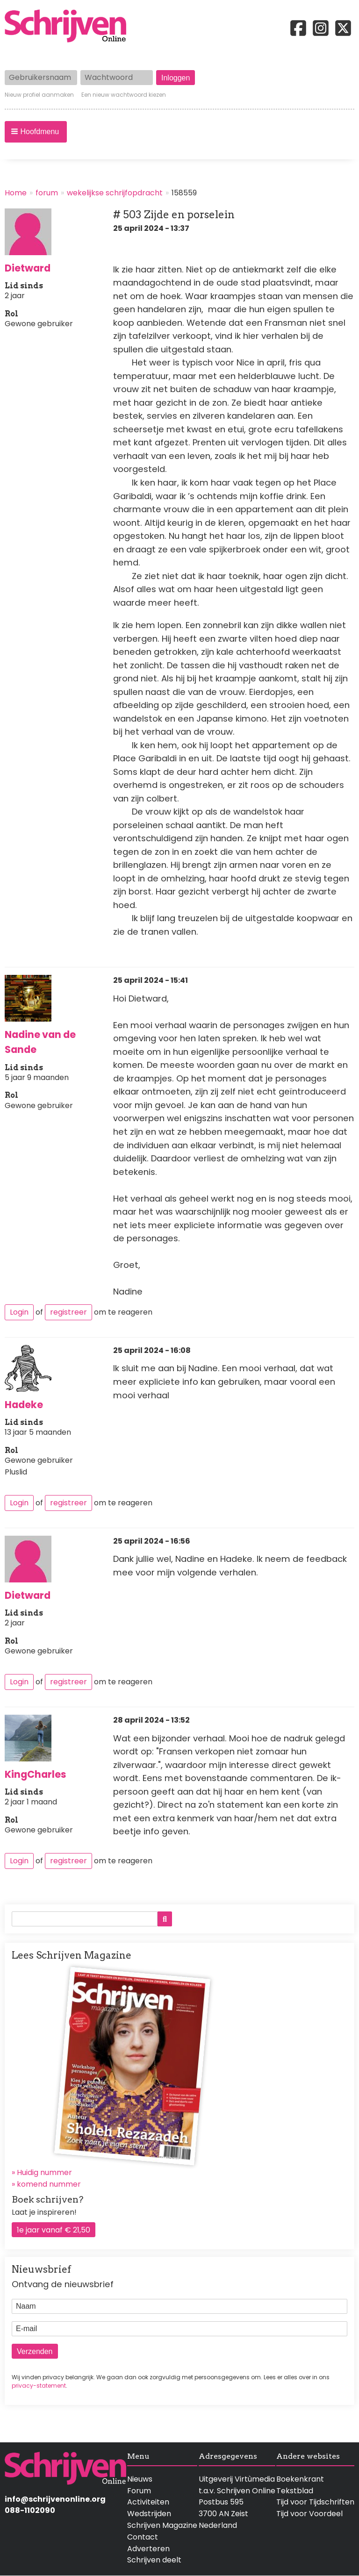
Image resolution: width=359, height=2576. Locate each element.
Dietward (27, 268)
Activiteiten (148, 2502)
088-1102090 (30, 2510)
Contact (142, 2537)
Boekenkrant (300, 2479)
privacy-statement (39, 2386)
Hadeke (24, 1404)
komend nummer (49, 2184)
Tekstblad (294, 2490)
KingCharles (35, 1774)
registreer (68, 1312)
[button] (36, 132)
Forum (139, 2490)
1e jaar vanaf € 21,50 (53, 2230)
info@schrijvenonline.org (55, 2499)
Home (16, 192)
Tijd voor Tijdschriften (315, 2502)
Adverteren (148, 2548)
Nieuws (139, 2479)
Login (19, 1312)
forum (47, 192)
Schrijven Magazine (162, 2525)
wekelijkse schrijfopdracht (115, 192)
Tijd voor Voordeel (309, 2513)
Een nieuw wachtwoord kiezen (123, 95)
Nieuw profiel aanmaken (39, 95)
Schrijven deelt (154, 2560)
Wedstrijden (149, 2513)
